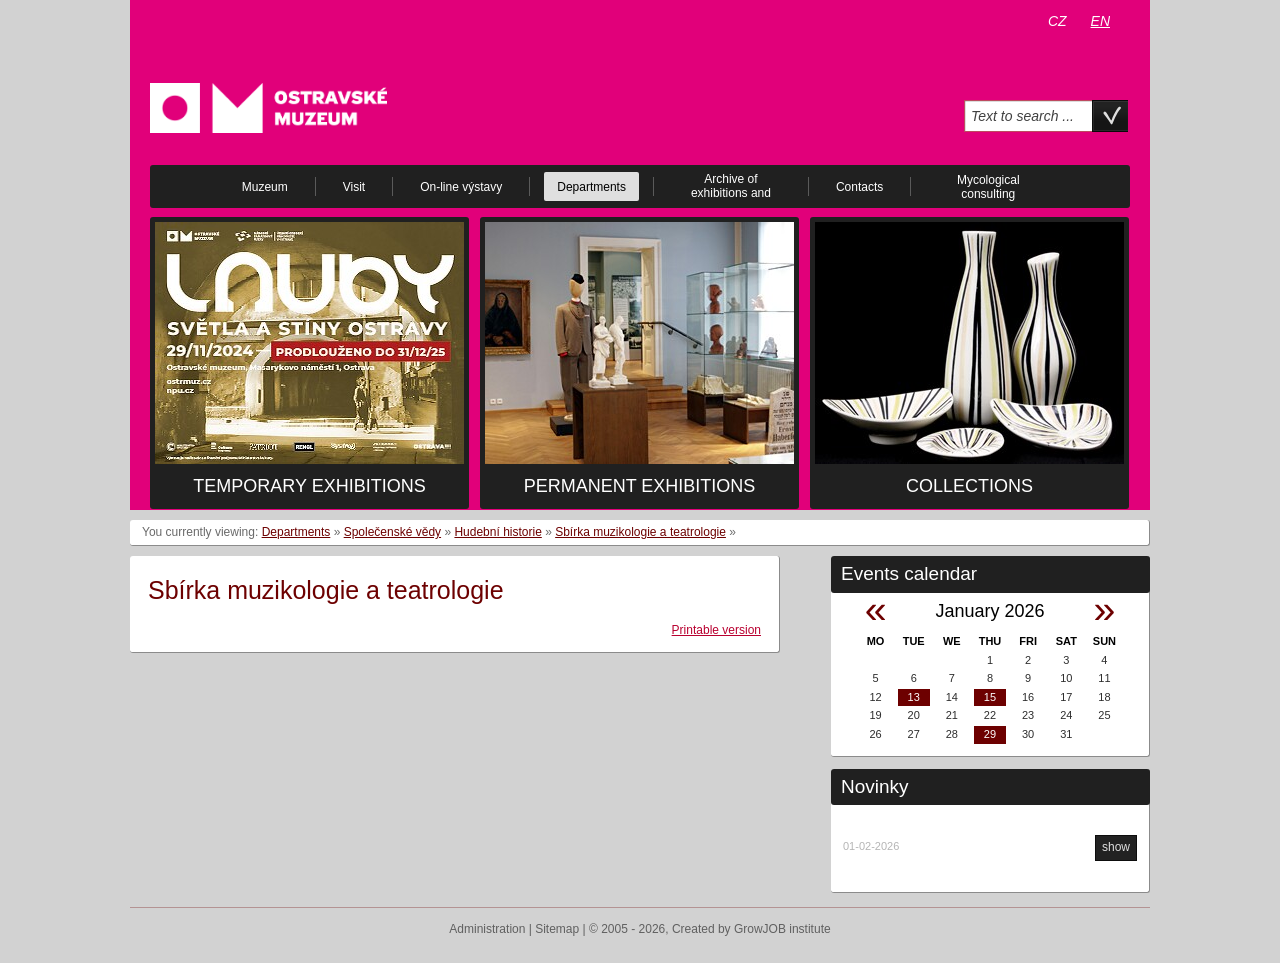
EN (1100, 21)
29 (990, 734)
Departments (296, 532)
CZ (1057, 21)
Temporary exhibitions (309, 486)
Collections (969, 486)
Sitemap (557, 929)
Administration (487, 929)
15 (990, 697)
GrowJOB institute (782, 929)
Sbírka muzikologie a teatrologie (640, 532)
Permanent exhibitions (640, 486)
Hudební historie (497, 532)
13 (914, 697)
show (1116, 847)
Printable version (716, 630)
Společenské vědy (392, 532)
